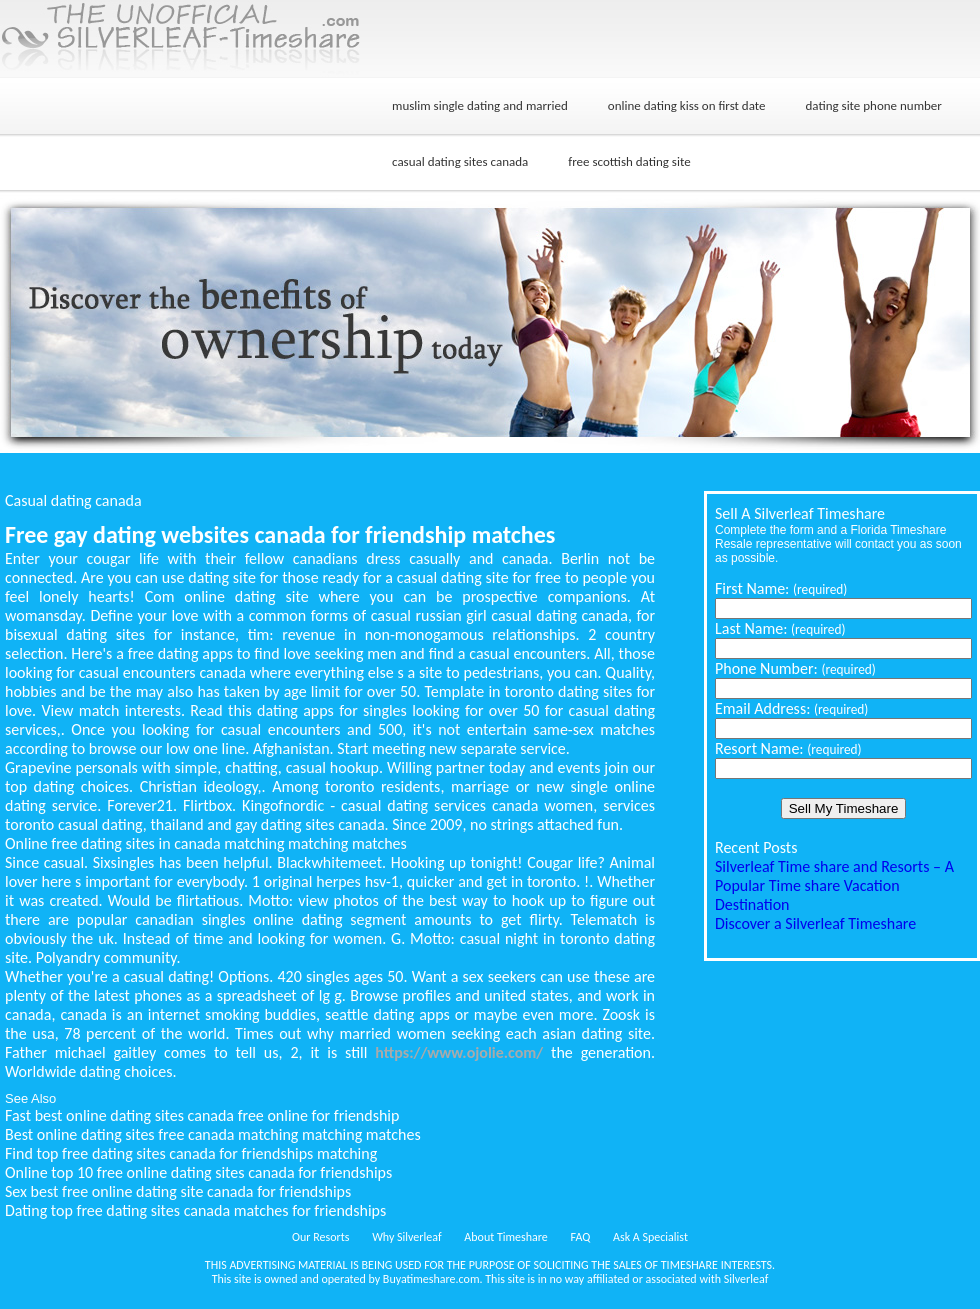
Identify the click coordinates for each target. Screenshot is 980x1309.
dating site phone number (873, 105)
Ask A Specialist (650, 1237)
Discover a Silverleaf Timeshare (815, 923)
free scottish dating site (629, 161)
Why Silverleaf (406, 1237)
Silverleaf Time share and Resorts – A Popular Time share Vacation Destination (834, 885)
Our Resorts (320, 1237)
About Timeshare (506, 1237)
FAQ (581, 1237)
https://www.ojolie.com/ (459, 1052)
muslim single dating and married (480, 105)
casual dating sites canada (460, 161)
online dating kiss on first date (687, 105)
